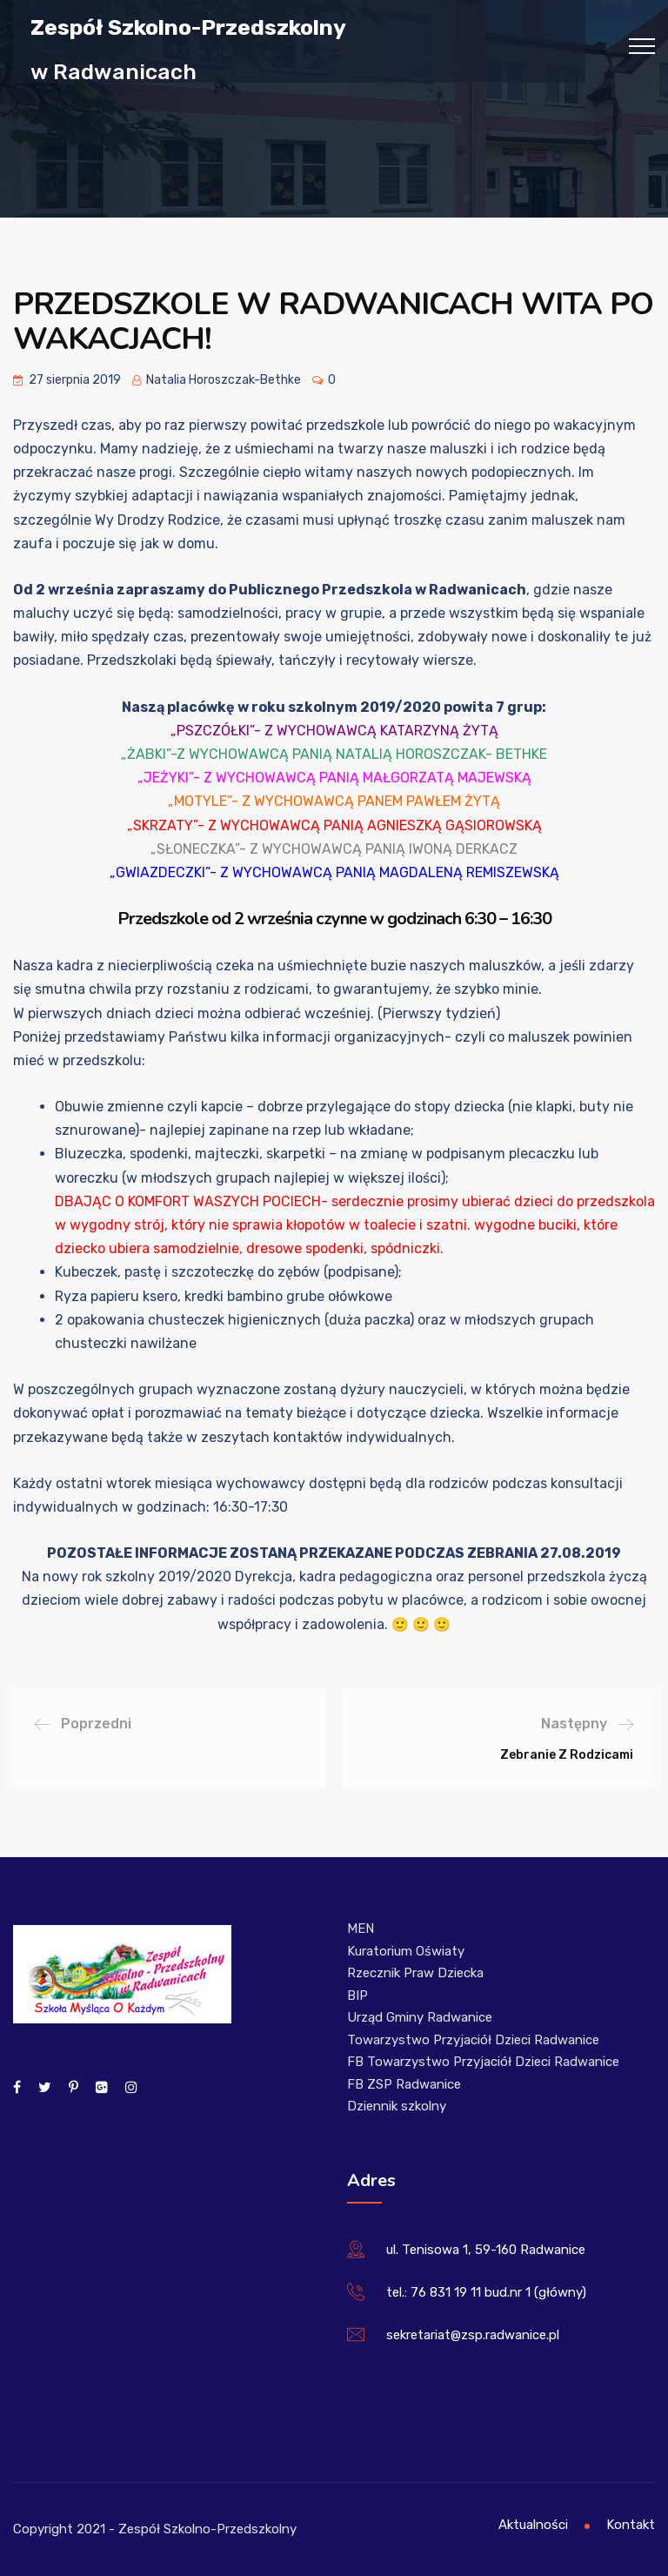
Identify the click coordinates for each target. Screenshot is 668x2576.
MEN (360, 1928)
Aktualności (533, 2524)
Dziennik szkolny (396, 2106)
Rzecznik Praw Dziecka (415, 1973)
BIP (357, 1995)
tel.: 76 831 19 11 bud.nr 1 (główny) (486, 2292)
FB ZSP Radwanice (404, 2084)
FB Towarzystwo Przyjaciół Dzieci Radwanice (483, 2062)
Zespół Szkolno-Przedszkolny (188, 26)
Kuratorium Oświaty (405, 1951)
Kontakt (630, 2524)
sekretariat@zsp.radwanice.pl (472, 2335)
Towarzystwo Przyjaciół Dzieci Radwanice (473, 2040)
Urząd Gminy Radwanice (419, 2017)
